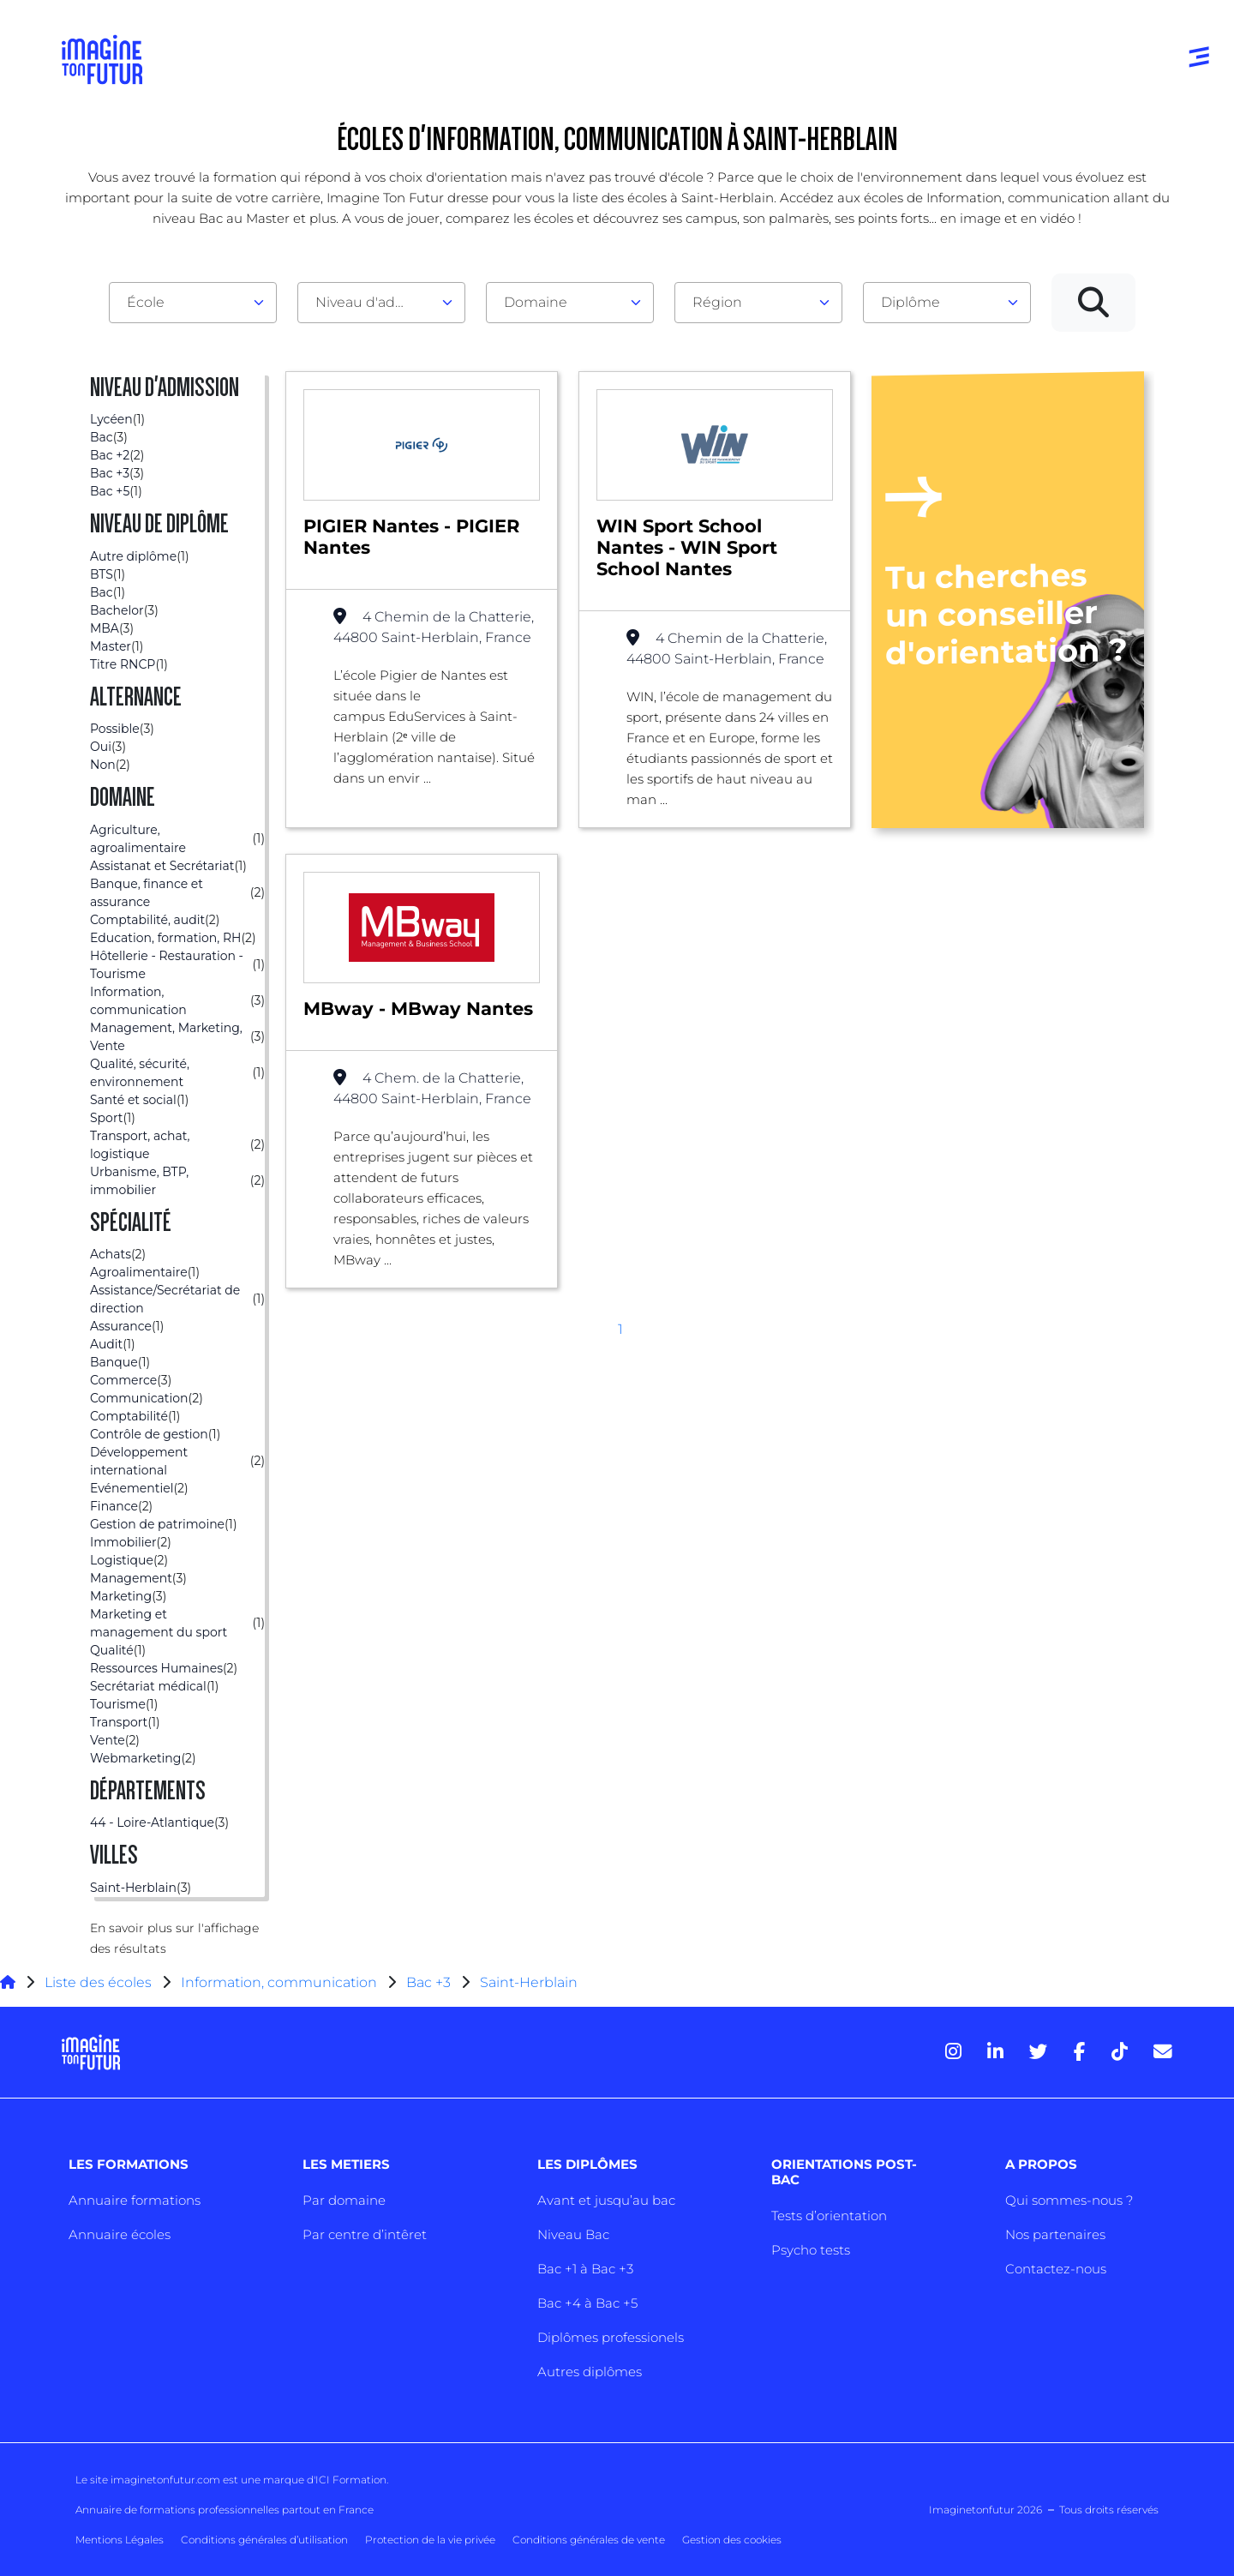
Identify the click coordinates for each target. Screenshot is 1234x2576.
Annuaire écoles (120, 2234)
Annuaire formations (135, 2200)
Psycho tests (810, 2250)
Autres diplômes (589, 2371)
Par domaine (344, 2200)
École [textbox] (146, 302)
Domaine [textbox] (535, 302)
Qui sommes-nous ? (1069, 2200)
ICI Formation (350, 2479)
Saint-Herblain (529, 1982)
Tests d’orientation (829, 2215)
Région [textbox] (717, 302)
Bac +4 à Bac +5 (587, 2303)
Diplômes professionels (610, 2337)
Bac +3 (428, 1982)
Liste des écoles (98, 1982)
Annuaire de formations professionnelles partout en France (224, 2509)
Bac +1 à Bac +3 (585, 2269)
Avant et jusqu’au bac (606, 2200)
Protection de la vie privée (430, 2539)
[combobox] (193, 302)
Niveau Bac (573, 2234)
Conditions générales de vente (588, 2539)
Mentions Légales (119, 2539)
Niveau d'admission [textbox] (374, 302)
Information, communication (279, 1982)
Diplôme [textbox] (910, 302)
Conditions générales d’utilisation (264, 2539)
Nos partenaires (1055, 2234)
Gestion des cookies (732, 2539)
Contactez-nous (1055, 2269)
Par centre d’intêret (365, 2234)
